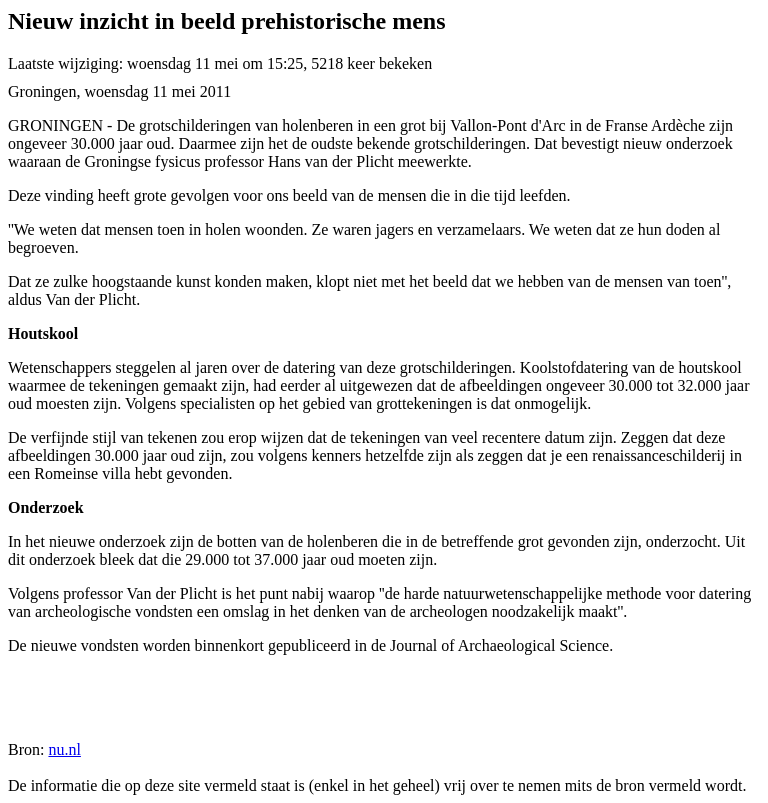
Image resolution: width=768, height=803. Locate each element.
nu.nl (64, 749)
